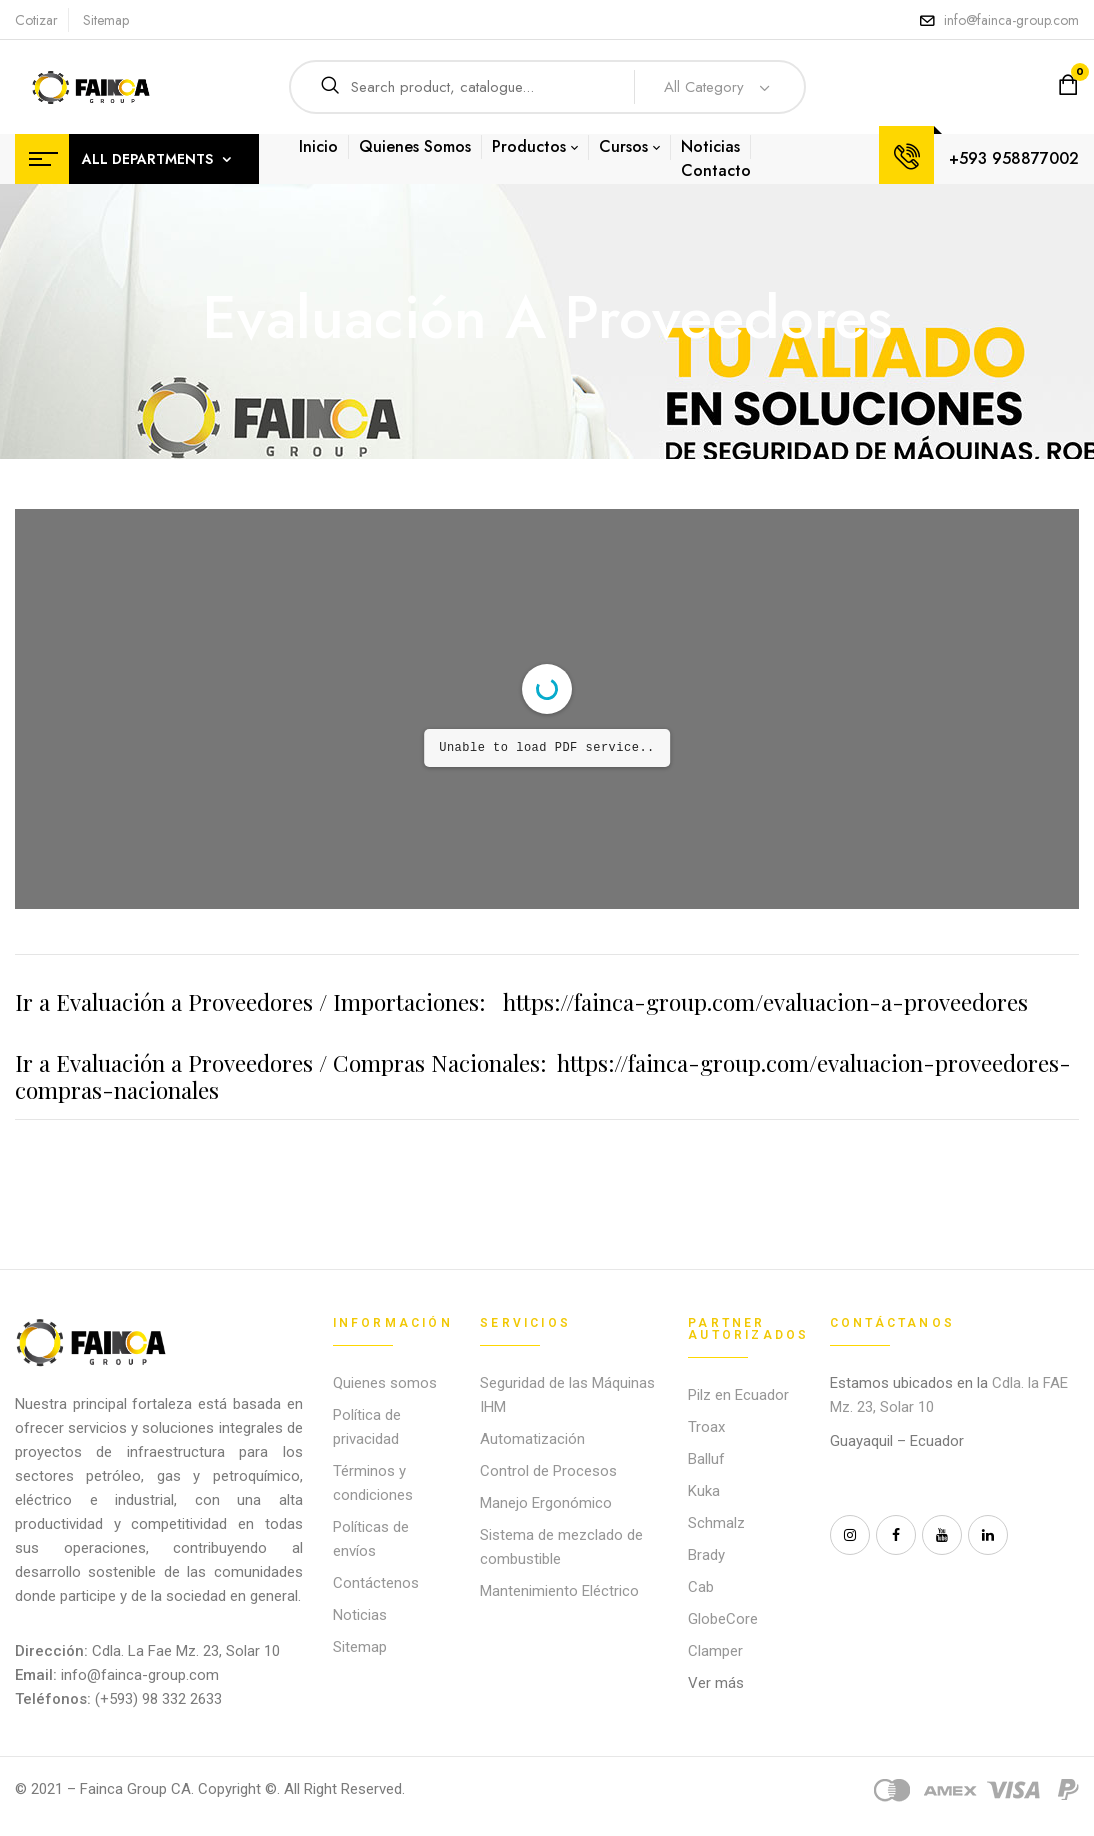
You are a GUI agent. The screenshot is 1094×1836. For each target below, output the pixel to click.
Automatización (532, 1439)
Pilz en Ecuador (738, 1395)
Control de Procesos (548, 1471)
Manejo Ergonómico (546, 1503)
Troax (706, 1427)
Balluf (706, 1459)
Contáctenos (376, 1583)
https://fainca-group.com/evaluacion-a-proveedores (765, 1002)
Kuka (704, 1491)
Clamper (715, 1651)
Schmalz (716, 1523)
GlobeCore (723, 1619)
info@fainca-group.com (1011, 20)
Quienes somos (385, 1383)
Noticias (360, 1615)
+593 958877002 (1014, 158)
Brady (706, 1555)
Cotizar (36, 20)
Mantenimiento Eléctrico (559, 1591)
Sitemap (106, 20)
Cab (701, 1587)
